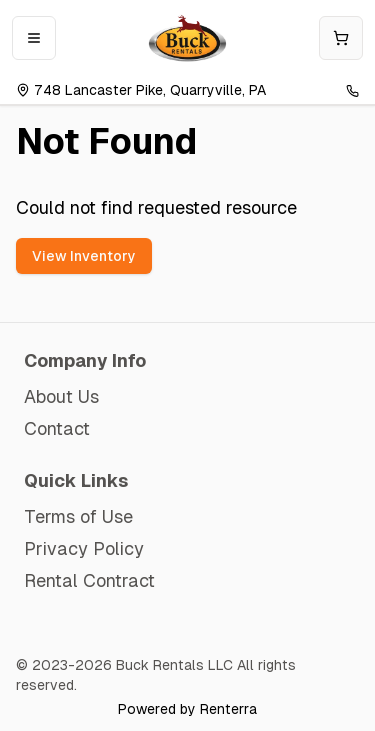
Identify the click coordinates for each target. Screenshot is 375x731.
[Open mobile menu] (34, 38)
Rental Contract (89, 580)
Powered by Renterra (187, 709)
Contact (57, 428)
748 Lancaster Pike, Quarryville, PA (141, 90)
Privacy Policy (84, 548)
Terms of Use (78, 516)
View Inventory (84, 256)
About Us (61, 396)
